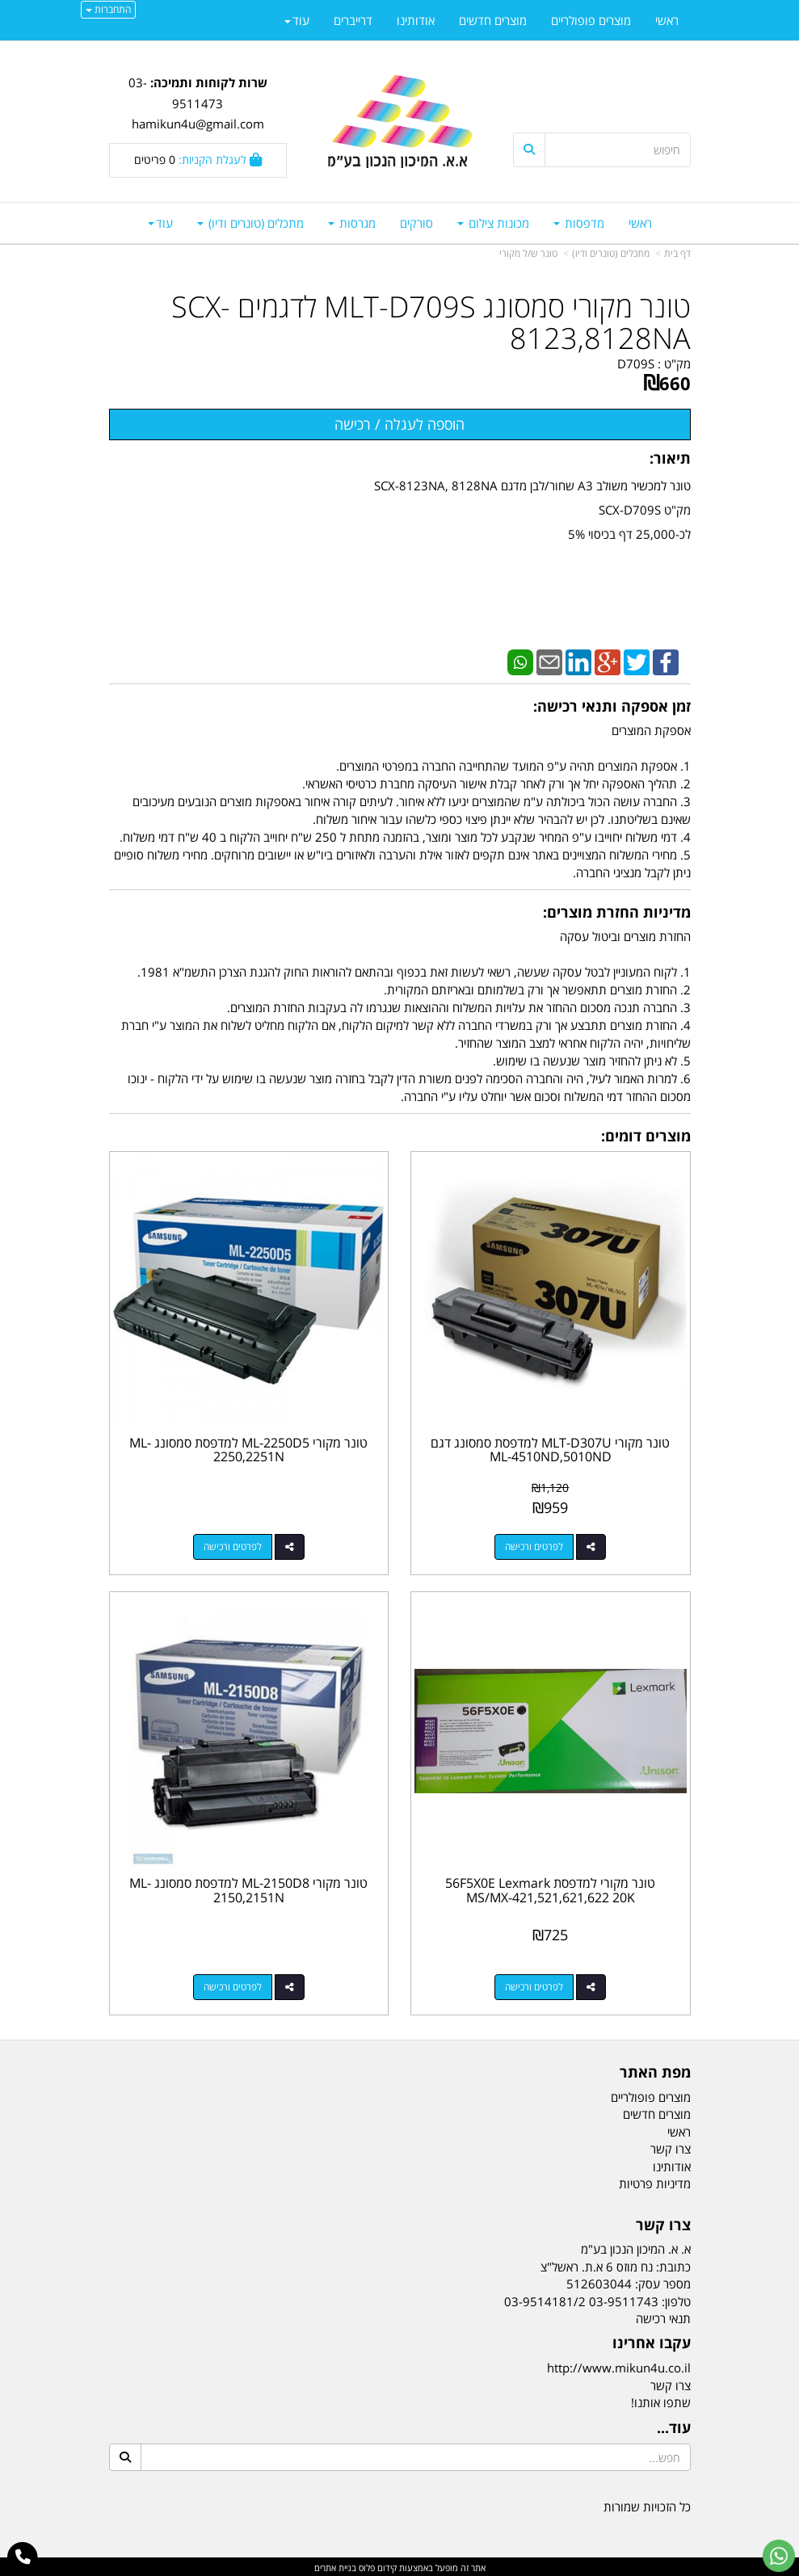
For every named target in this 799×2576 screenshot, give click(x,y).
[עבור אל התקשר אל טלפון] (23, 2557)
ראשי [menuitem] (640, 223)
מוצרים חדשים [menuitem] (493, 20)
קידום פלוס (376, 2566)
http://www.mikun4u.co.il (619, 2366)
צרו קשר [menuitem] (670, 2147)
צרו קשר (670, 2383)
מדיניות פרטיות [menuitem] (655, 2181)
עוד (160, 223)
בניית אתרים (335, 2566)
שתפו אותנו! (661, 2400)
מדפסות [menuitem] (578, 223)
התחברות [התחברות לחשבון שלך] (108, 9)
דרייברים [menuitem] (353, 20)
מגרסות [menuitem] (352, 223)
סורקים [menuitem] (416, 223)
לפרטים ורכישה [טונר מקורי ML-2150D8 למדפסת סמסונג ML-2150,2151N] (232, 1985)
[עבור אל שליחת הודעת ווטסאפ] (779, 2556)
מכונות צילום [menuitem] (493, 223)
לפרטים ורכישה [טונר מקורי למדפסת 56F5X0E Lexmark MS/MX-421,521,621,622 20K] (535, 1985)
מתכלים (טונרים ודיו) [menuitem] (250, 223)
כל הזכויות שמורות (647, 2504)
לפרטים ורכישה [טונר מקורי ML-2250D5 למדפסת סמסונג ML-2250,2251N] (232, 1546)
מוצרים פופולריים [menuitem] (591, 20)
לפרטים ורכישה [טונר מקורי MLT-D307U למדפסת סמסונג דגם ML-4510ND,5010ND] (535, 1546)
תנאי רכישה (663, 2316)
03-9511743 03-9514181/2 (581, 2299)
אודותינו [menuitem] (416, 20)
